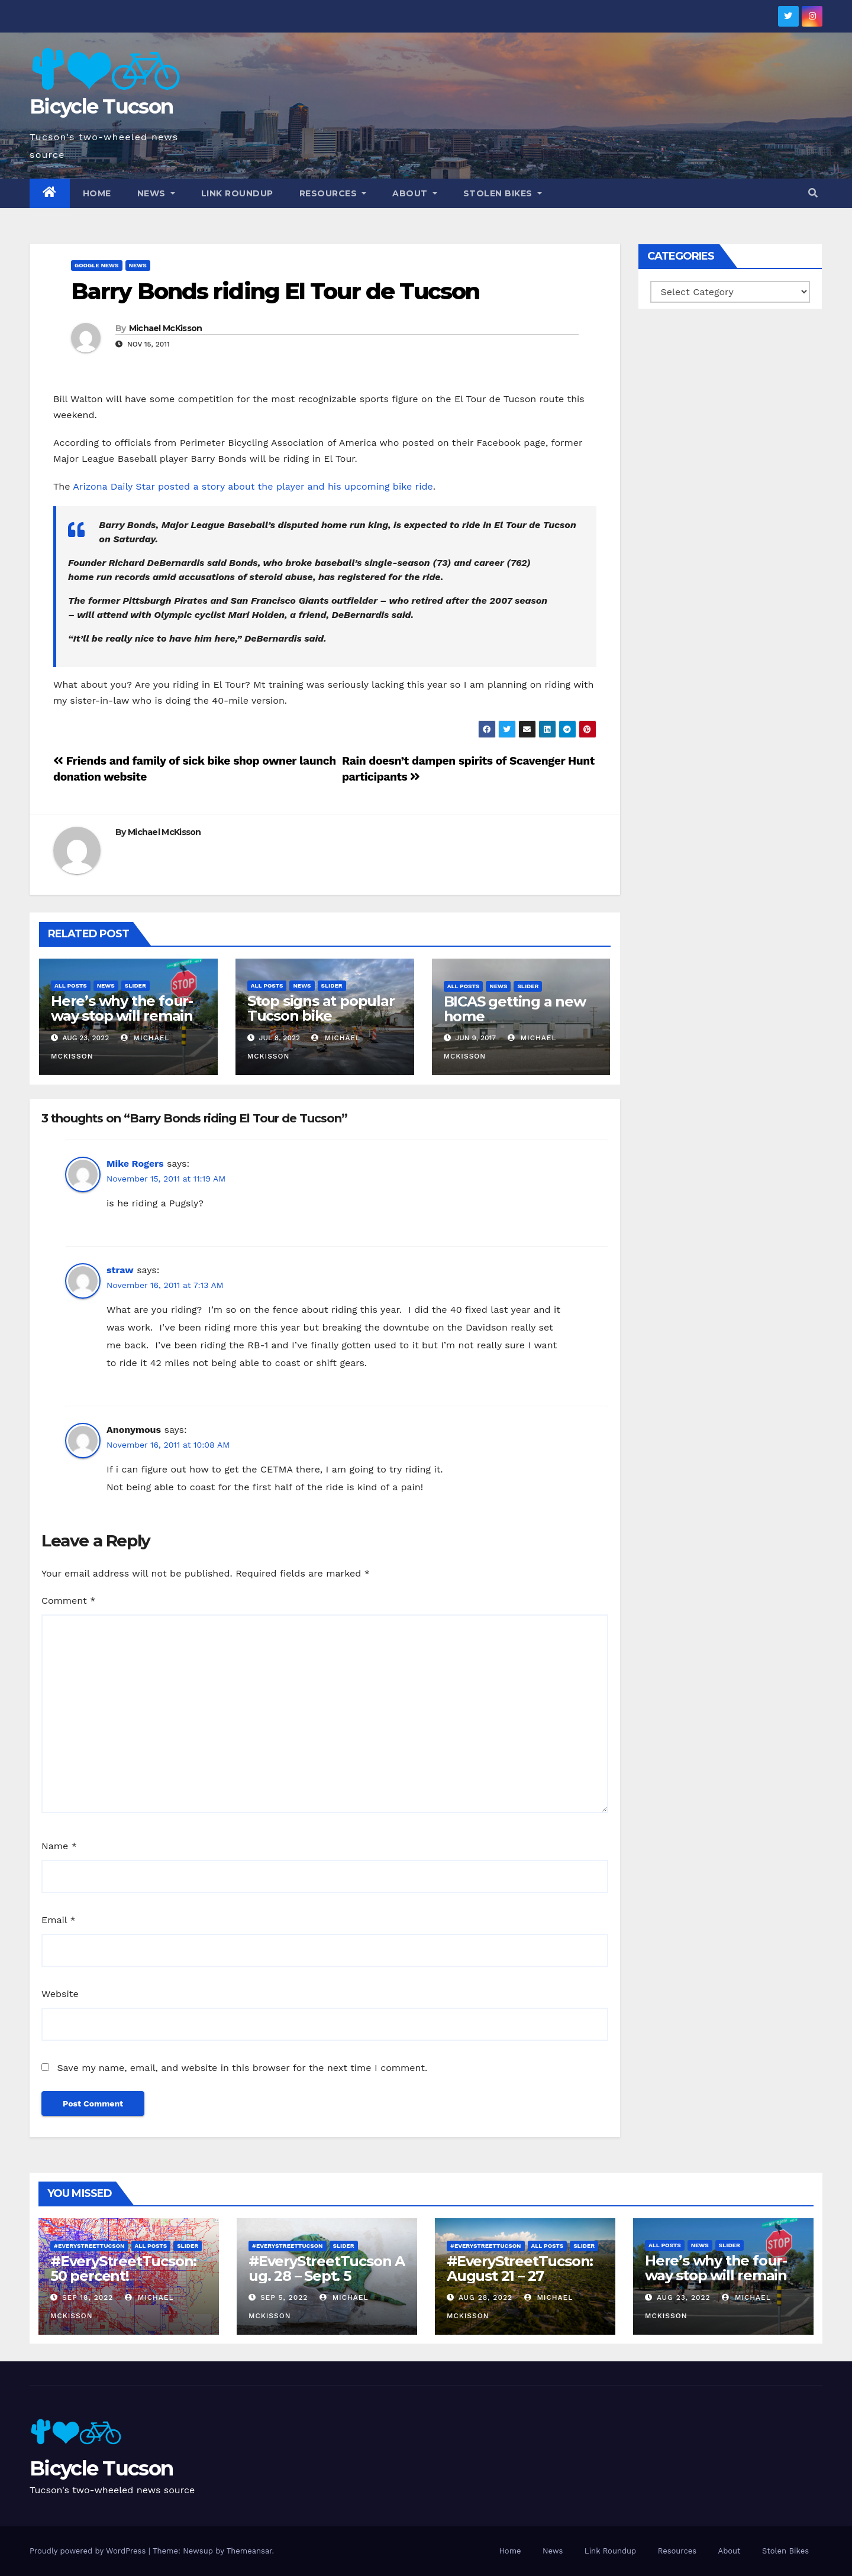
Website (60, 1993)
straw (120, 1270)
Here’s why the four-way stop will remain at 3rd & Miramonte (122, 1015)
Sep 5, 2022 (284, 2297)
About (414, 193)
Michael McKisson (165, 328)
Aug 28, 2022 (485, 2297)
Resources (333, 193)
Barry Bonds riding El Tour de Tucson (275, 291)
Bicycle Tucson (101, 106)
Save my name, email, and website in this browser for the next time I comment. (242, 2067)
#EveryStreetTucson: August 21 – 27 (520, 2268)
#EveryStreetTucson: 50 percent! (123, 2268)
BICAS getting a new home (515, 1009)
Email (58, 1919)
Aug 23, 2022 (684, 2297)
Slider (135, 985)
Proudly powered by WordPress (89, 2550)
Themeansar (249, 2550)
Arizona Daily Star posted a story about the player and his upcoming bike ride (253, 486)
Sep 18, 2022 (87, 2297)
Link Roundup (237, 193)
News (156, 193)
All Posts (70, 985)
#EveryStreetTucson (89, 2245)
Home (97, 193)
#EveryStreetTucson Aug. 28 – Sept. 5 (326, 2268)
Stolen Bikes (502, 193)
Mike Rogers (134, 1163)
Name (59, 1846)
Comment (68, 1600)
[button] (813, 193)
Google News (97, 265)
